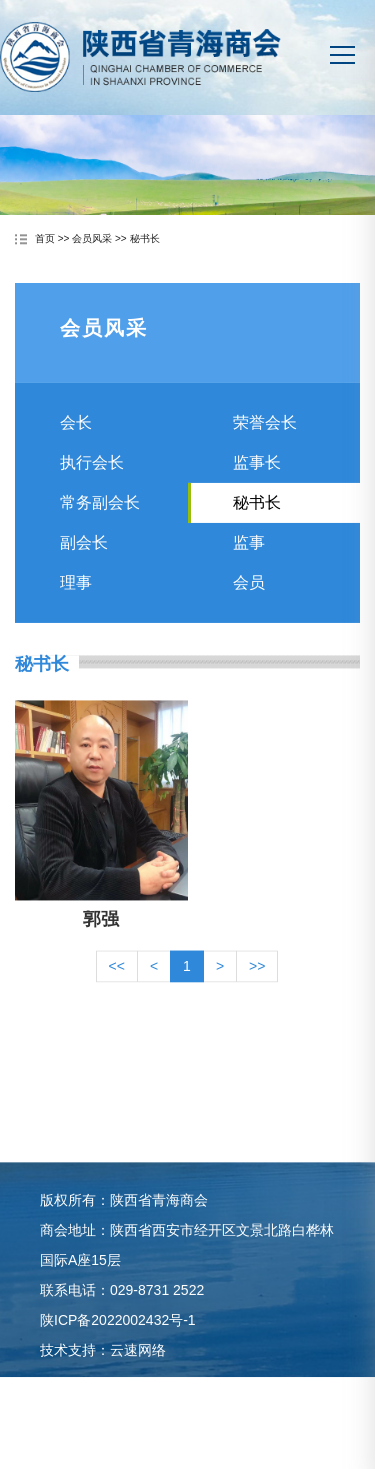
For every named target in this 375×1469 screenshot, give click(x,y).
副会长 (84, 555)
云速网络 (138, 1371)
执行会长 (92, 475)
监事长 (257, 475)
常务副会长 (100, 515)
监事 (249, 555)
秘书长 (145, 239)
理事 (76, 595)
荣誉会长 (265, 435)
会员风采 (92, 239)
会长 (76, 435)
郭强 (101, 940)
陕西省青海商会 (140, 66)
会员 (249, 595)
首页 (45, 239)
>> (257, 987)
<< (117, 987)
